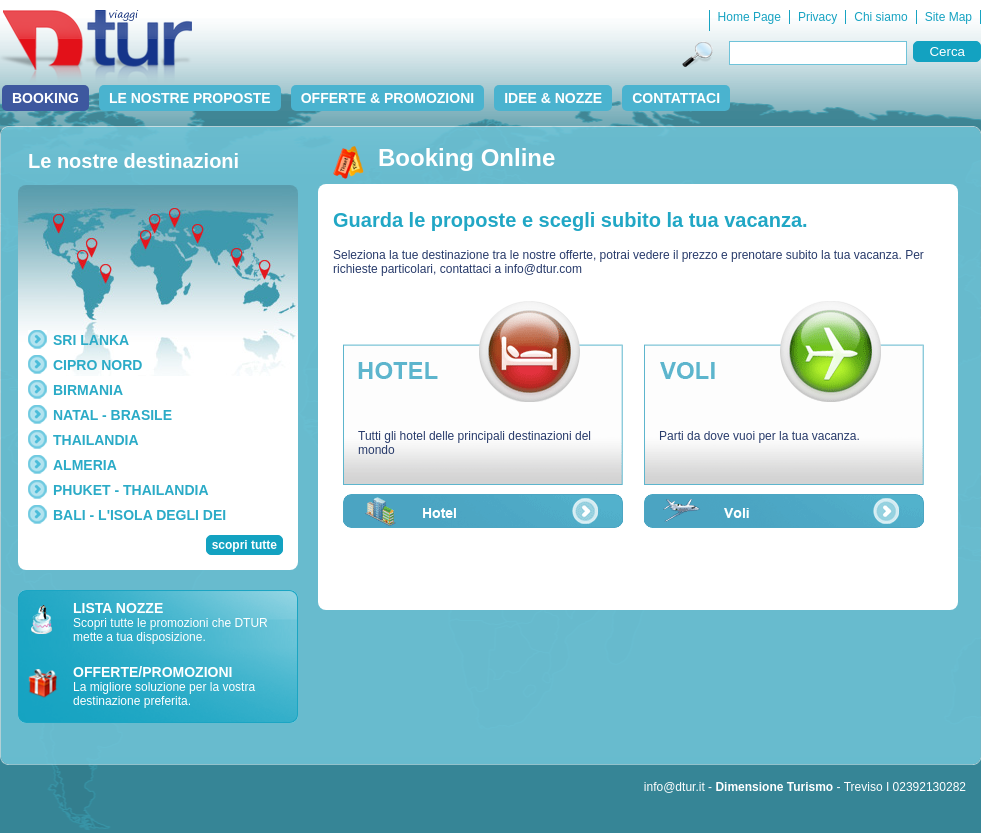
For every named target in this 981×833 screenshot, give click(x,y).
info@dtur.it (674, 787)
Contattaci (676, 98)
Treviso (863, 787)
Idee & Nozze (553, 98)
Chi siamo (880, 17)
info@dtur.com (543, 269)
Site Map (948, 17)
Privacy (817, 17)
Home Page (749, 17)
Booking (45, 98)
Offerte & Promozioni (387, 98)
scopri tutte (244, 545)
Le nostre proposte (190, 98)
